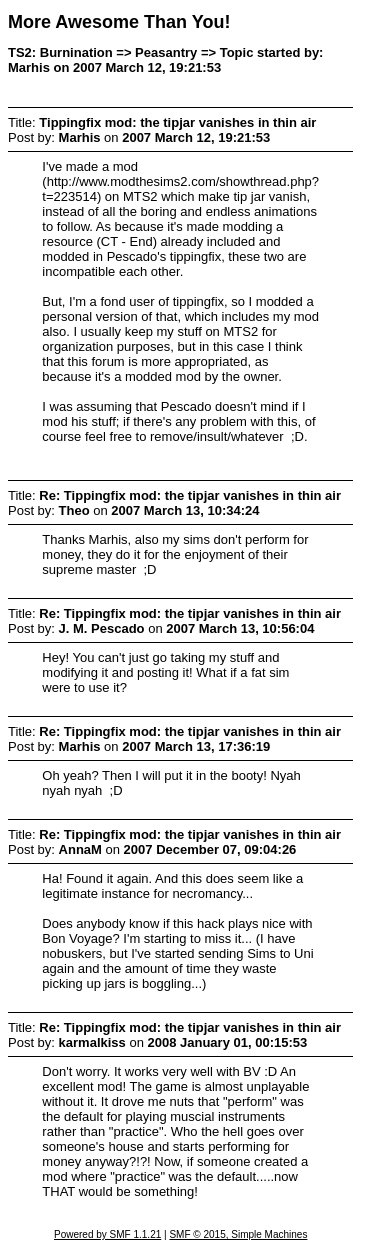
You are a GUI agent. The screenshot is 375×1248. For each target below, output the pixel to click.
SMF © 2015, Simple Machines (238, 1234)
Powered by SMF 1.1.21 (107, 1234)
